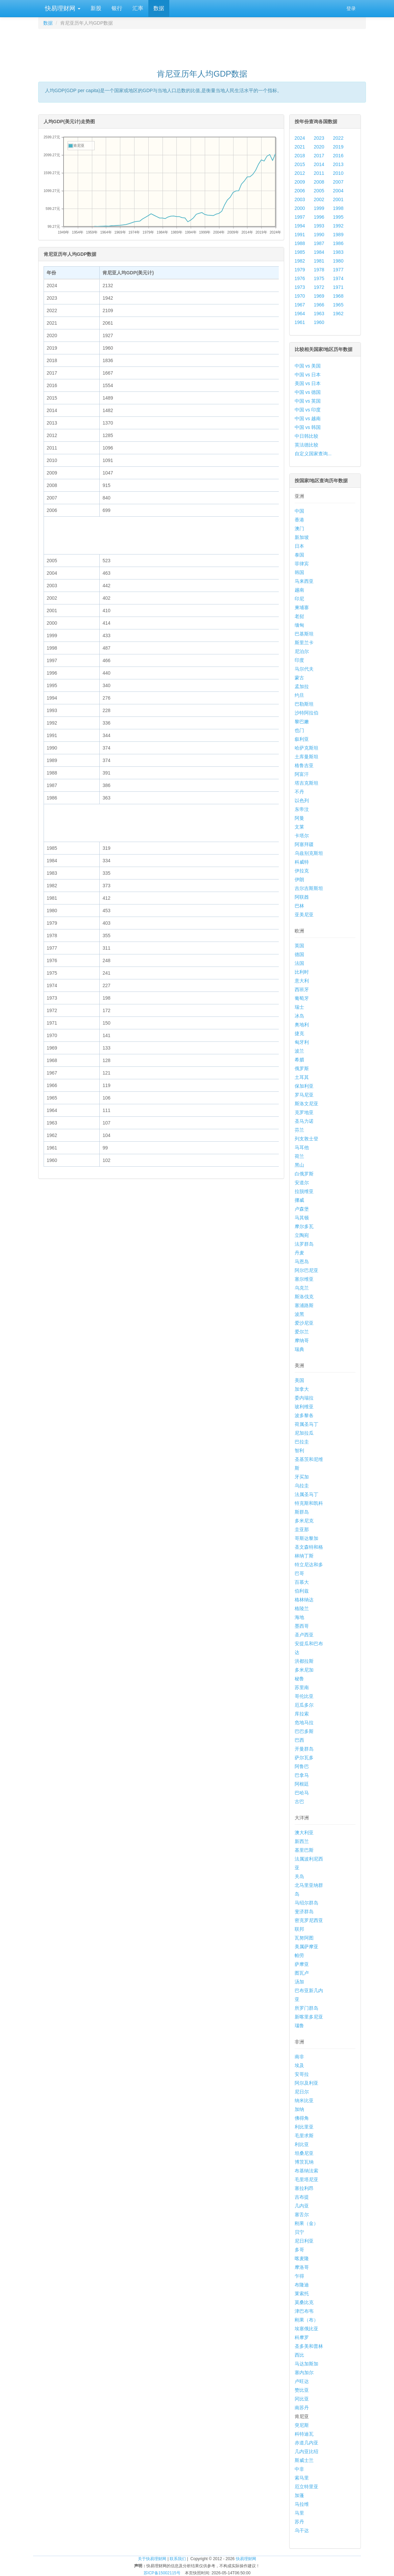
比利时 (302, 972)
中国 (299, 511)
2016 (338, 155)
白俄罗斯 (304, 1173)
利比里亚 (304, 2127)
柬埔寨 (302, 607)
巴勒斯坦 (304, 704)
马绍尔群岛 (306, 1902)
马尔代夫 (304, 669)
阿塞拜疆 (304, 844)
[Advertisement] (202, 46)
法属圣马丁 (306, 1494)
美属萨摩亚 (306, 1946)
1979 (300, 269)
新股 (96, 8)
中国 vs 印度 (308, 409)
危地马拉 (304, 1722)
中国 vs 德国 (308, 392)
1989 (338, 234)
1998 (338, 208)
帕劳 (299, 1955)
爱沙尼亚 (304, 1323)
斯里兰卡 (304, 642)
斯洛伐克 (304, 1296)
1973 (300, 287)
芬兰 (299, 1130)
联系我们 (178, 2558)
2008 (319, 182)
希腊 (299, 1059)
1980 (338, 261)
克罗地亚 (304, 1112)
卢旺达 (302, 2381)
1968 (338, 296)
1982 (300, 261)
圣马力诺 (304, 1121)
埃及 (299, 2065)
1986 (338, 243)
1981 (319, 261)
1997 (300, 217)
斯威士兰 (304, 2460)
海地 (299, 1617)
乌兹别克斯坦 (309, 853)
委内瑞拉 (304, 1398)
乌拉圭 (302, 1485)
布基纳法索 (306, 2170)
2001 (338, 199)
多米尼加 (304, 1670)
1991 (300, 234)
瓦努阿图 (304, 1938)
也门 (299, 730)
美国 (299, 1380)
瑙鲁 (299, 2025)
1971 (338, 287)
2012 (300, 173)
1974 (338, 278)
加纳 (299, 2109)
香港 (299, 519)
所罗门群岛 (306, 2008)
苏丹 (299, 2521)
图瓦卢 (302, 1973)
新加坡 (302, 537)
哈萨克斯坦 (306, 748)
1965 (338, 304)
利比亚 (302, 2144)
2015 (300, 164)
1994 (300, 225)
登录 (351, 8)
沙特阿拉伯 (306, 712)
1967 (300, 304)
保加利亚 (304, 1086)
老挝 (299, 616)
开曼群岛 (304, 1749)
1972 (319, 287)
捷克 (299, 1033)
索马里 (302, 2477)
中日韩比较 (306, 436)
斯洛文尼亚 (306, 1103)
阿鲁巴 (302, 1766)
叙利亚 (302, 739)
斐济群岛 (304, 1911)
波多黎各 (304, 1415)
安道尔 (302, 1182)
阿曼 (299, 818)
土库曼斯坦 (306, 756)
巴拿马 (302, 1775)
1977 (338, 269)
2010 (338, 173)
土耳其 (302, 1077)
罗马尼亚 (304, 1094)
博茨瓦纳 (304, 2162)
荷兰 (299, 1156)
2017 (319, 155)
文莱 (299, 827)
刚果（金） (306, 2223)
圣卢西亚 (304, 1634)
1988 (300, 243)
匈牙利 (302, 1042)
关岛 (299, 1876)
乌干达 (302, 2530)
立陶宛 (302, 1235)
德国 (299, 954)
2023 (319, 138)
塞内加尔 (304, 2372)
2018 (300, 155)
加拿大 (302, 1389)
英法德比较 (306, 445)
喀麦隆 (302, 2258)
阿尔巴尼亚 (306, 1270)
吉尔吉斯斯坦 (309, 888)
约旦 (299, 695)
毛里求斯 (304, 2135)
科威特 (302, 862)
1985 (300, 252)
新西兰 (302, 1841)
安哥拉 (302, 2074)
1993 (319, 225)
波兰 (299, 1051)
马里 (299, 2513)
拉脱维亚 (304, 1191)
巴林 (299, 906)
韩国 (299, 572)
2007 (338, 182)
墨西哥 (302, 1626)
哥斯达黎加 (306, 1538)
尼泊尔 (302, 651)
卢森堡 (302, 1209)
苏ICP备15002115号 (162, 2573)
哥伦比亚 (304, 1696)
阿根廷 (302, 1784)
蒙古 (299, 677)
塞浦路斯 (304, 1305)
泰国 (299, 555)
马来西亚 (304, 581)
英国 (299, 945)
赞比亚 (302, 2390)
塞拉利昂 (304, 2188)
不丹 (299, 791)
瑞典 (299, 1349)
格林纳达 (304, 1599)
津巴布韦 (304, 2311)
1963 (319, 313)
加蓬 (299, 2495)
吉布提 (302, 2197)
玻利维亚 (304, 1406)
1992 (338, 225)
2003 (300, 199)
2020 (319, 147)
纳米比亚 (304, 2100)
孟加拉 (302, 686)
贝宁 (299, 2232)
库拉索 (302, 1713)
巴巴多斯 (304, 1731)
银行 (117, 8)
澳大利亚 (304, 1832)
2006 (300, 190)
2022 (338, 138)
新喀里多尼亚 (309, 2016)
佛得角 (302, 2118)
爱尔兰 (302, 1331)
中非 (299, 2469)
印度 (299, 660)
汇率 (137, 8)
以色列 (302, 800)
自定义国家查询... (313, 453)
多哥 (299, 2249)
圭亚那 (302, 1529)
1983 (338, 252)
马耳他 (302, 1147)
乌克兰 (302, 1288)
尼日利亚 (304, 2241)
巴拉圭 (302, 1441)
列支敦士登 (306, 1138)
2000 (300, 208)
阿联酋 (302, 897)
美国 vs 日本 (308, 383)
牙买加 (302, 1477)
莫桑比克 (304, 2302)
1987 (319, 243)
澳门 (299, 528)
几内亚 (302, 2205)
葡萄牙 (302, 998)
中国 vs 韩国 (308, 427)
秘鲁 (299, 1678)
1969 (319, 296)
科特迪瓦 (304, 2434)
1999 (319, 208)
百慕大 (302, 1582)
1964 (300, 313)
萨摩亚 (302, 1964)
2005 (319, 190)
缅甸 (299, 625)
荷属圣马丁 (306, 1424)
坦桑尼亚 (304, 2153)
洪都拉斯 (304, 1661)
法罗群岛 (304, 1244)
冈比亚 (302, 2399)
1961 (300, 322)
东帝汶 (302, 809)
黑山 (299, 1165)
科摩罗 (302, 2337)
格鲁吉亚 (304, 765)
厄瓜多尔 (304, 1705)
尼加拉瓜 (304, 1433)
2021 (300, 147)
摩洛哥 (302, 2267)
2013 (338, 164)
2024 (300, 138)
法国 (299, 963)
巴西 (299, 1740)
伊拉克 (302, 870)
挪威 (299, 1200)
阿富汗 (302, 774)
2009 (300, 182)
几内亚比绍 (306, 2451)
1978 (319, 269)
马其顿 (302, 1217)
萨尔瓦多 (304, 1757)
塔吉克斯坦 (306, 783)
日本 (299, 546)
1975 (319, 278)
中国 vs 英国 (308, 401)
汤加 (299, 1981)
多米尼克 (304, 1520)
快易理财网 (61, 8)
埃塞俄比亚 (306, 2328)
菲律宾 (302, 563)
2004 (338, 190)
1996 (319, 217)
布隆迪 (302, 2284)
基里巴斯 (304, 1850)
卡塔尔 (302, 835)
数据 (158, 8)
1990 (319, 234)
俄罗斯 (302, 1068)
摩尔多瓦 (304, 1226)
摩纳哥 (302, 1340)
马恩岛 (302, 1261)
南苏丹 (302, 2407)
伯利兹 (302, 1591)
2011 (319, 173)
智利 (299, 1450)
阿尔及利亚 (306, 2083)
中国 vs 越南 (308, 418)
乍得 (299, 2276)
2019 (338, 147)
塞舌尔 (302, 2214)
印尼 (299, 598)
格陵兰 (302, 1608)
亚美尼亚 (304, 914)
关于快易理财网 (152, 2558)
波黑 (299, 1314)
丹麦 (299, 1252)
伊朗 (299, 879)
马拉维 (302, 2504)
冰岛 (299, 1016)
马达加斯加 (306, 2363)
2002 (319, 199)
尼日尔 (302, 2091)
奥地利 (302, 1024)
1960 (319, 322)
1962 (338, 313)
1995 (338, 217)
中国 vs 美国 (308, 366)
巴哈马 (302, 1792)
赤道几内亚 (306, 2442)
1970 (300, 296)
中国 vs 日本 (308, 374)
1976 (300, 278)
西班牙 (302, 989)
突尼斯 (302, 2425)
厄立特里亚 (306, 2486)
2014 (319, 164)
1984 (319, 252)
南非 (299, 2056)
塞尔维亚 (304, 1279)
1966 (319, 304)
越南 (299, 590)
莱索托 (302, 2293)
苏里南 (302, 1687)
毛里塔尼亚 (306, 2179)
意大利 (302, 980)
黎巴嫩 (302, 721)
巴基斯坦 (304, 633)
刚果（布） (306, 2320)
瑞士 (299, 1007)
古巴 (299, 1801)
